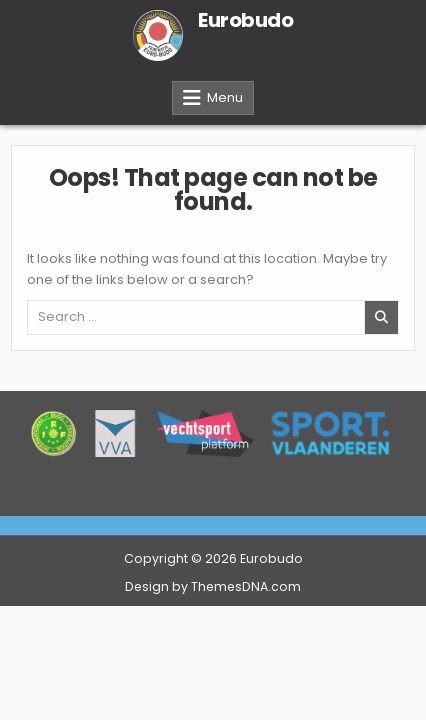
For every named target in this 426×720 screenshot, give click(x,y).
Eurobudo (245, 20)
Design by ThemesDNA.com (213, 586)
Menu (225, 97)
